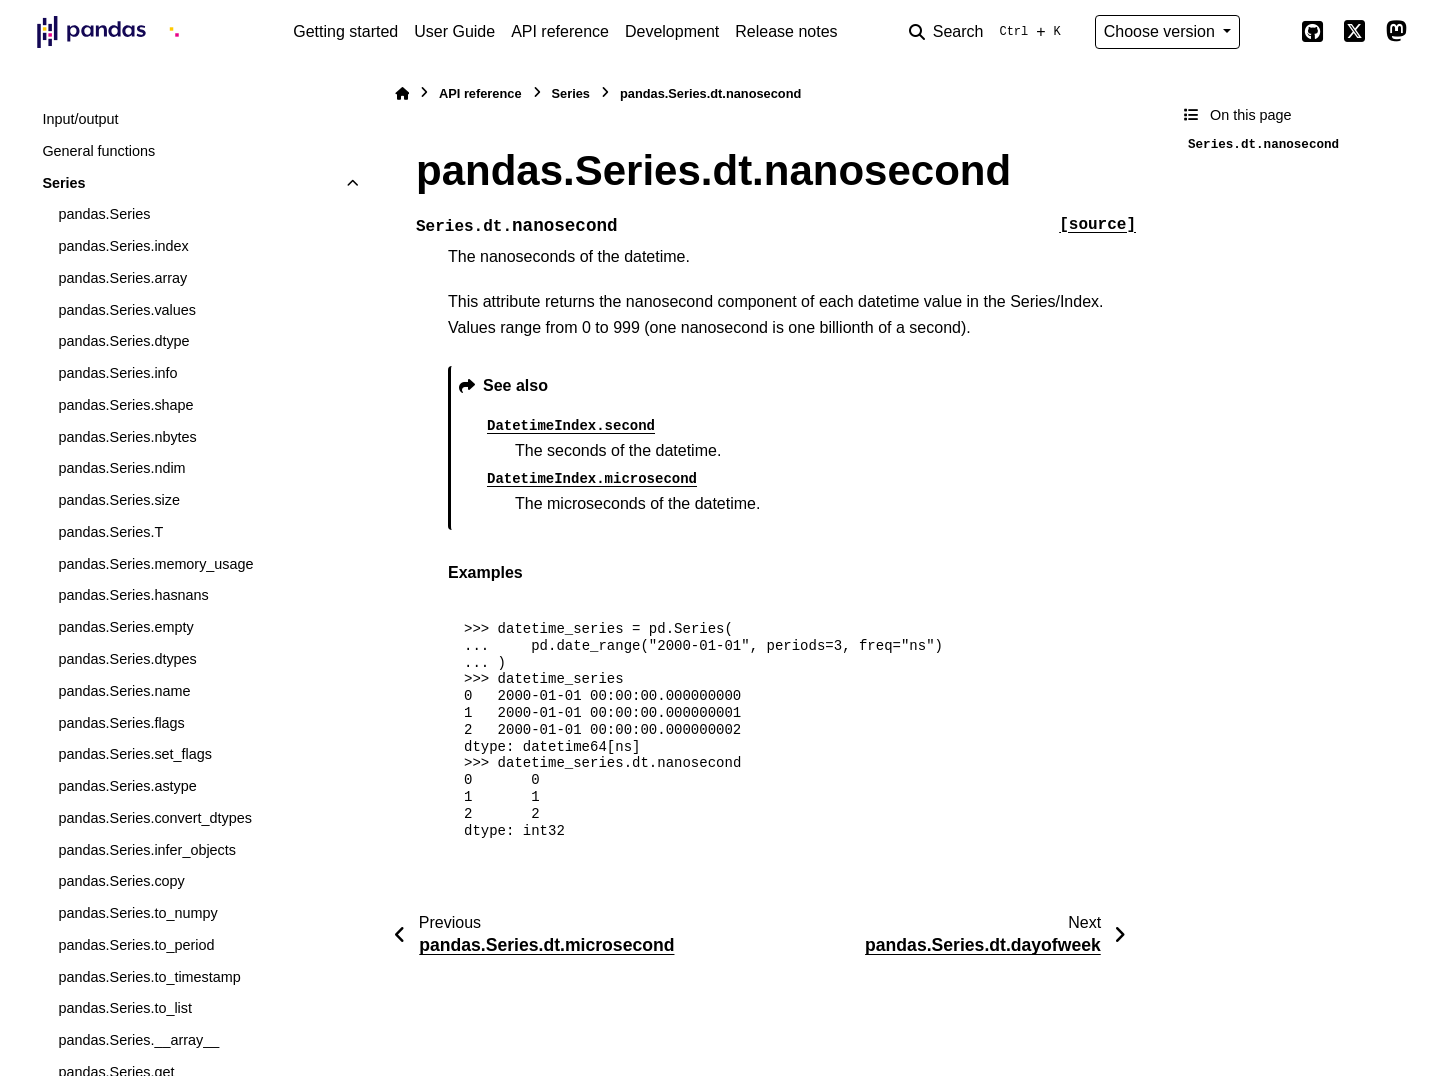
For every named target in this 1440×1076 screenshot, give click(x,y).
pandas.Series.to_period (136, 945)
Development (672, 31)
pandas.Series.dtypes (127, 659)
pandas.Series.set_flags (135, 754)
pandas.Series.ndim (121, 468)
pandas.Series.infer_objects (147, 850)
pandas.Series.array (122, 278)
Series (63, 183)
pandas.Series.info (117, 373)
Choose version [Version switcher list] (1162, 31)
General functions (98, 151)
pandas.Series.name (124, 691)
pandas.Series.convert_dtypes (155, 818)
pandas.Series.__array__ (138, 1040)
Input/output (80, 119)
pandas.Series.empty (125, 627)
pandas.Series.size (119, 500)
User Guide (454, 31)
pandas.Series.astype (127, 786)
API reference (560, 31)
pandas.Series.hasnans (133, 595)
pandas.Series (104, 214)
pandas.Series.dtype (123, 341)
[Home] (402, 93)
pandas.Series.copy (121, 881)
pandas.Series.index (123, 246)
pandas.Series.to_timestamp (149, 977)
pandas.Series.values (127, 310)
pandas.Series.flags (121, 723)
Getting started (345, 31)
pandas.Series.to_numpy (137, 913)
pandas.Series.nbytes (127, 437)
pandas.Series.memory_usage (155, 564)
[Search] (989, 32)
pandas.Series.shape (125, 405)
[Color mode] (1270, 32)
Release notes (786, 31)
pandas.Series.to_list (125, 1008)
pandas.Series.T (110, 532)
